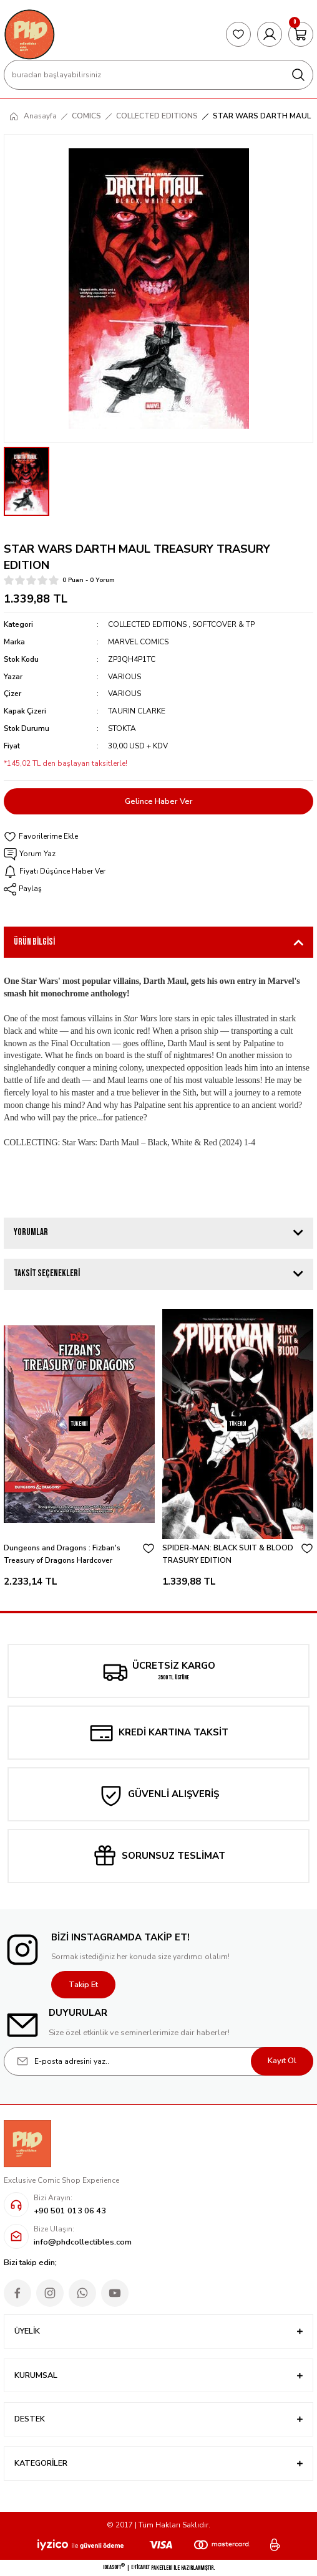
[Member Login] (269, 34)
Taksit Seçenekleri (47, 1273)
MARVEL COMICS (138, 642)
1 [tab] (158, 1612)
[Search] (158, 75)
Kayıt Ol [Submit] (282, 2060)
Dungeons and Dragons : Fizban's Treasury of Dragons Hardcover (62, 1554)
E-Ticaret (140, 2567)
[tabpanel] (79, 1451)
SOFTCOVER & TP (223, 624)
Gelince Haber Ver (159, 801)
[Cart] (300, 34)
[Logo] (29, 34)
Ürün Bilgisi (34, 942)
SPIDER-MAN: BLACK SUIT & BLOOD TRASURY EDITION (227, 1554)
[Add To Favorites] (158, 837)
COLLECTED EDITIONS (147, 624)
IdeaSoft (114, 2567)
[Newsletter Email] (158, 2061)
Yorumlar (31, 1232)
